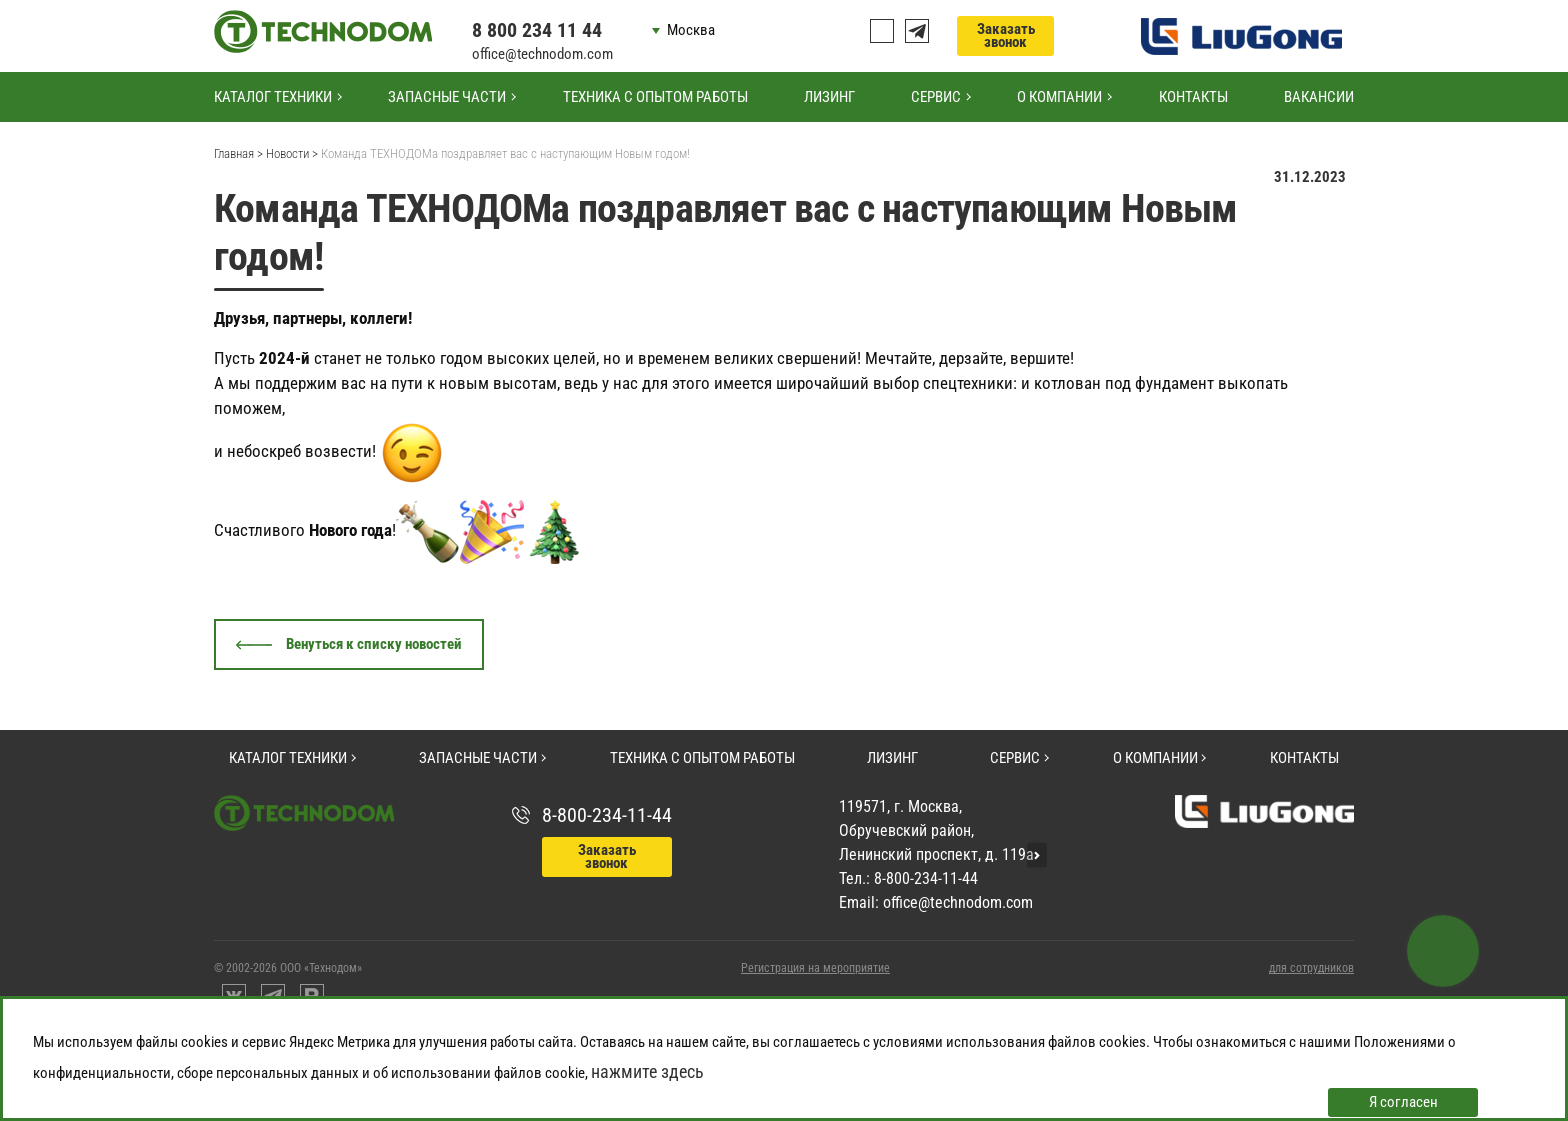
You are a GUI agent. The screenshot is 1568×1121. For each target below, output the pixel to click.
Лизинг (829, 97)
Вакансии (1319, 97)
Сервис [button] (936, 97)
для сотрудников (1311, 968)
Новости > (292, 153)
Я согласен (1403, 1102)
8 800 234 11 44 (537, 30)
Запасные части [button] (447, 97)
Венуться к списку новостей (374, 644)
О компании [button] (1059, 97)
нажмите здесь (647, 1071)
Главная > (238, 153)
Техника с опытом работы (655, 97)
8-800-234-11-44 (607, 815)
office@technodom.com (542, 54)
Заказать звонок (1006, 35)
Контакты (1193, 97)
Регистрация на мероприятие (815, 968)
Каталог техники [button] (273, 97)
